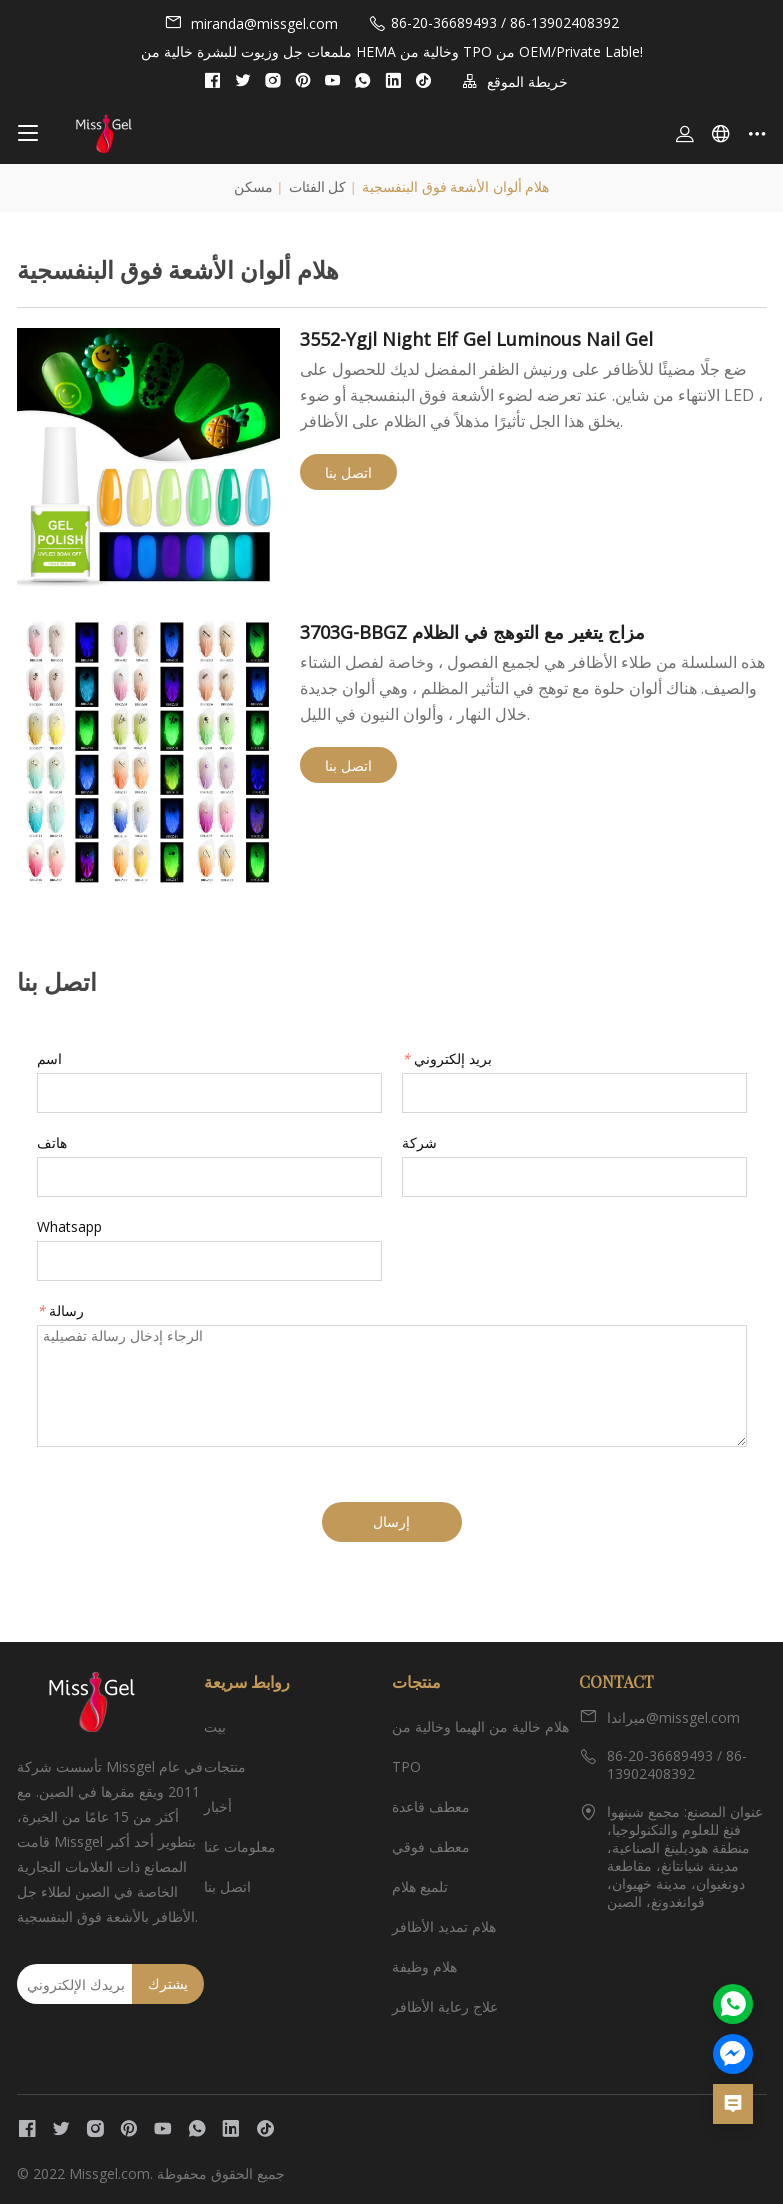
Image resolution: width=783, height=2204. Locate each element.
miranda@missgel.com (251, 23)
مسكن (253, 187)
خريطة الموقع (515, 81)
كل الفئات (318, 187)
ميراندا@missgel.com (659, 1717)
